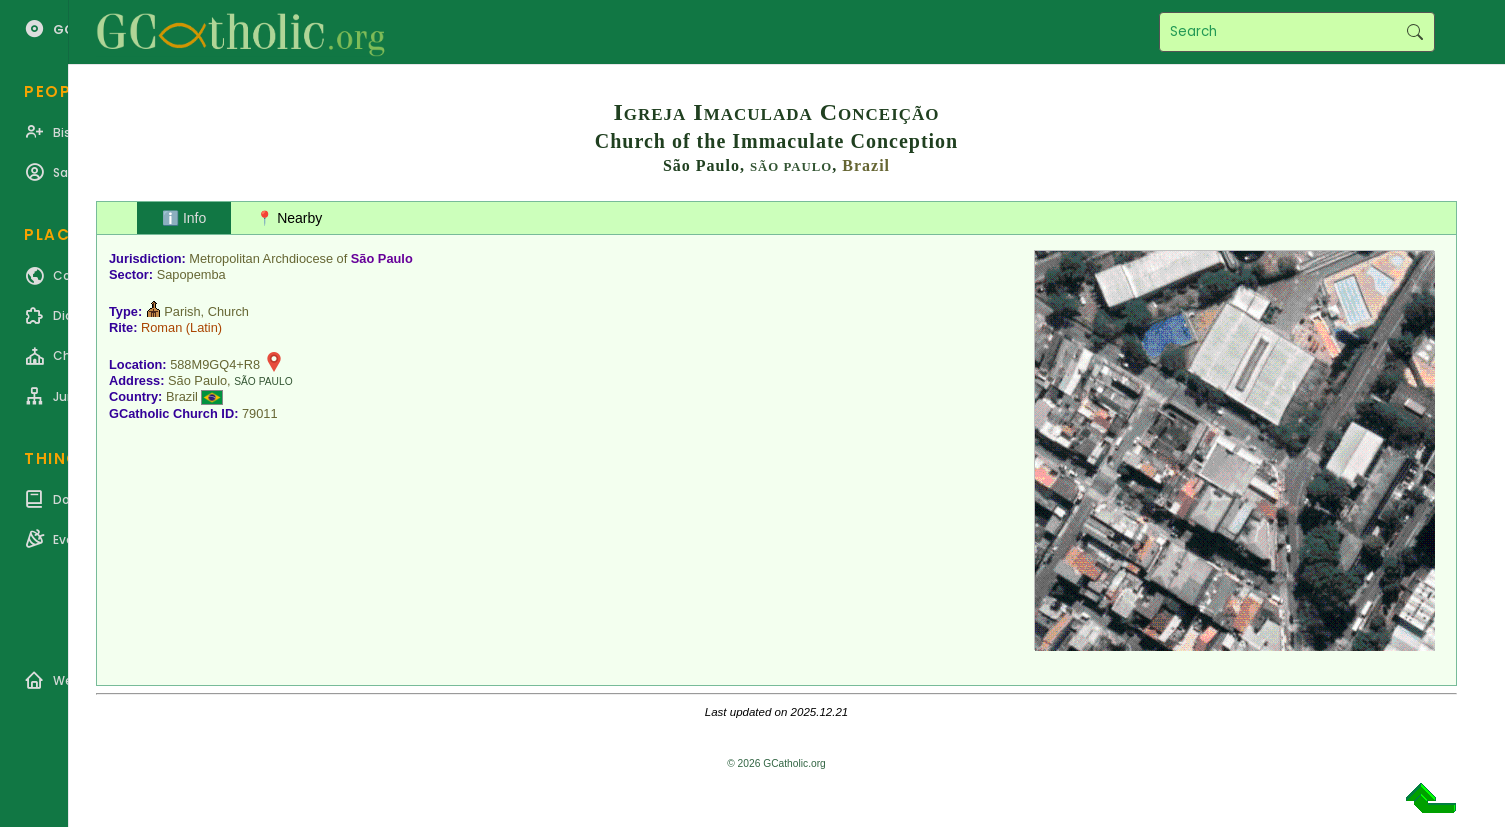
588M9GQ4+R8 (215, 364)
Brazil (866, 165)
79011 (260, 413)
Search (1414, 32)
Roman (161, 327)
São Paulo (382, 258)
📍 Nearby (289, 218)
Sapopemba (191, 274)
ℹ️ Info (184, 218)
